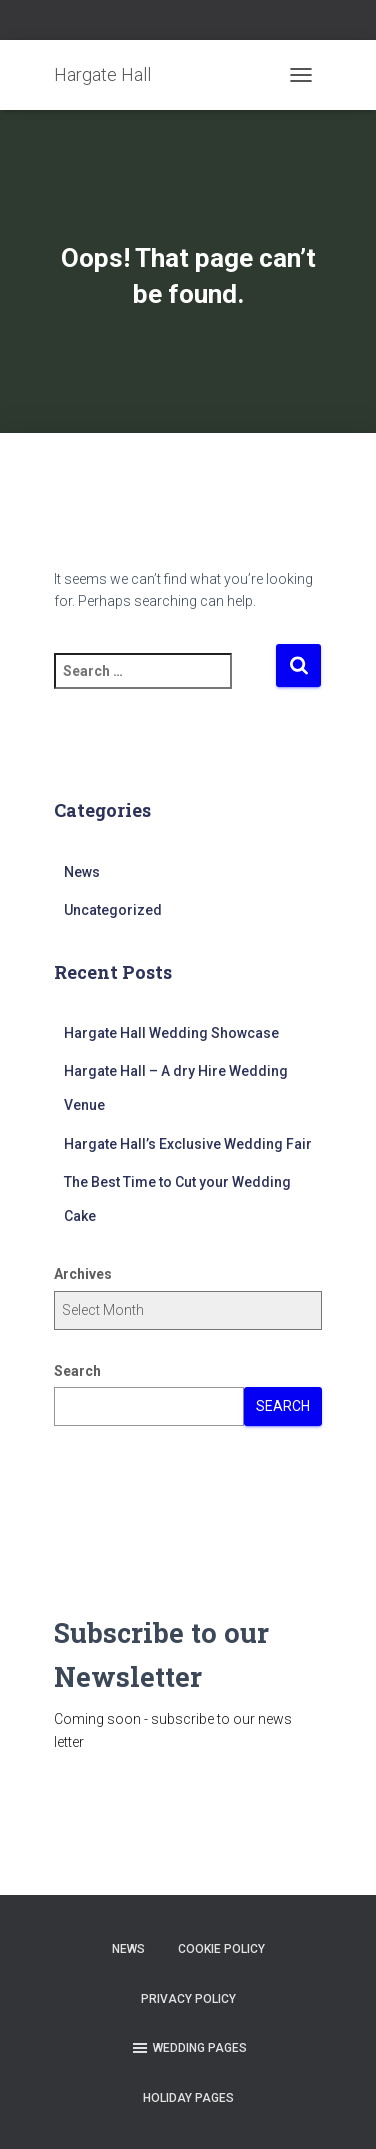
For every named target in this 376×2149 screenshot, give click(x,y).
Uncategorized (113, 910)
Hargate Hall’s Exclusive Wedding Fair (188, 1144)
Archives (83, 1274)
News (82, 872)
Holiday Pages (188, 2098)
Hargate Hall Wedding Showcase (171, 1033)
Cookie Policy (221, 1949)
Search (77, 1371)
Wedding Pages (188, 2048)
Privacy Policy (188, 1999)
